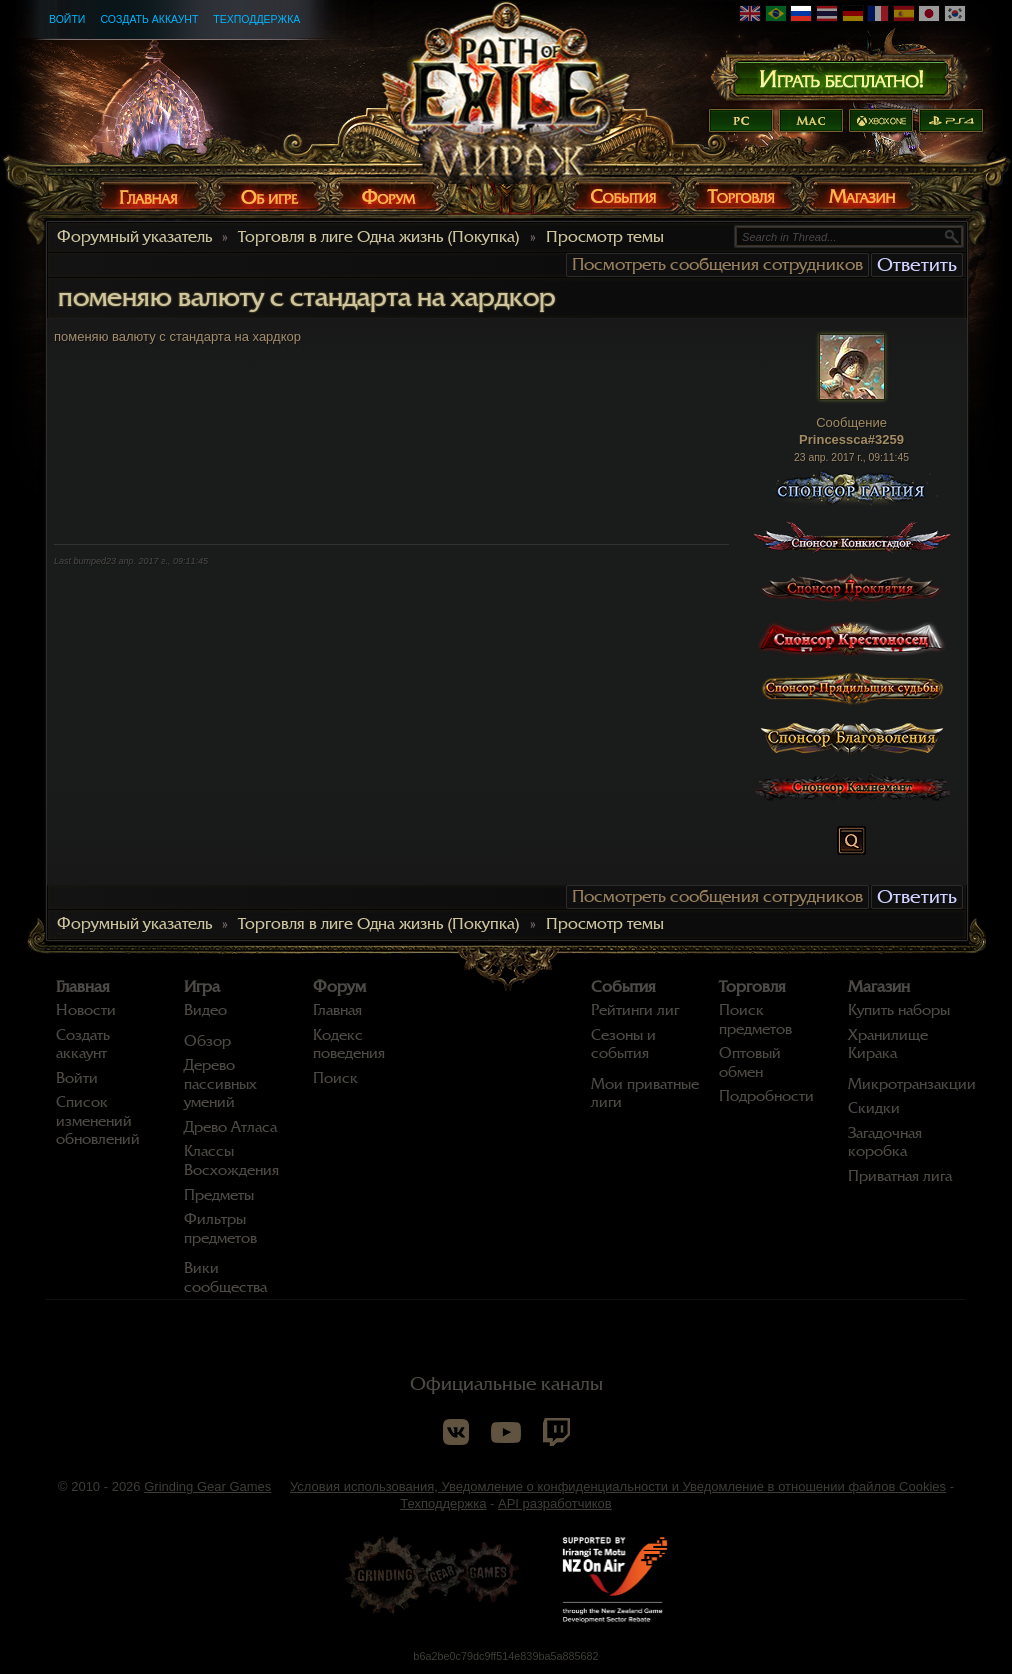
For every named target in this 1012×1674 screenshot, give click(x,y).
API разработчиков (555, 1503)
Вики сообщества (225, 1277)
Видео (205, 1010)
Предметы (219, 1195)
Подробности (766, 1096)
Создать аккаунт (149, 19)
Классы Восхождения (231, 1160)
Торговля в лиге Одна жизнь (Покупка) (379, 237)
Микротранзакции (912, 1084)
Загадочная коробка (885, 1142)
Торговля (752, 987)
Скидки (874, 1108)
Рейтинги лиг (635, 1010)
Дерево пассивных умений (220, 1083)
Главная (83, 987)
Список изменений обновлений (98, 1120)
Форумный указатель (134, 237)
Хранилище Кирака (888, 1044)
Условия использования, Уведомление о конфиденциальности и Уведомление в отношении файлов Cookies (618, 1486)
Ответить (917, 264)
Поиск (335, 1078)
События (623, 987)
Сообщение (851, 422)
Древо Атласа (230, 1127)
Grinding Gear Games (207, 1486)
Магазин (879, 987)
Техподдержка (256, 19)
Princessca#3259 (851, 439)
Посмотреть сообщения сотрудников (717, 264)
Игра (202, 987)
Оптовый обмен (750, 1062)
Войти (67, 19)
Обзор (207, 1041)
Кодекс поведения (349, 1044)
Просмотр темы (605, 237)
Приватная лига (900, 1176)
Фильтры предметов (220, 1228)
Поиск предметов (755, 1019)
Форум (339, 987)
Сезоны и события (623, 1044)
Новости (86, 1010)
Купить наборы (899, 1010)
